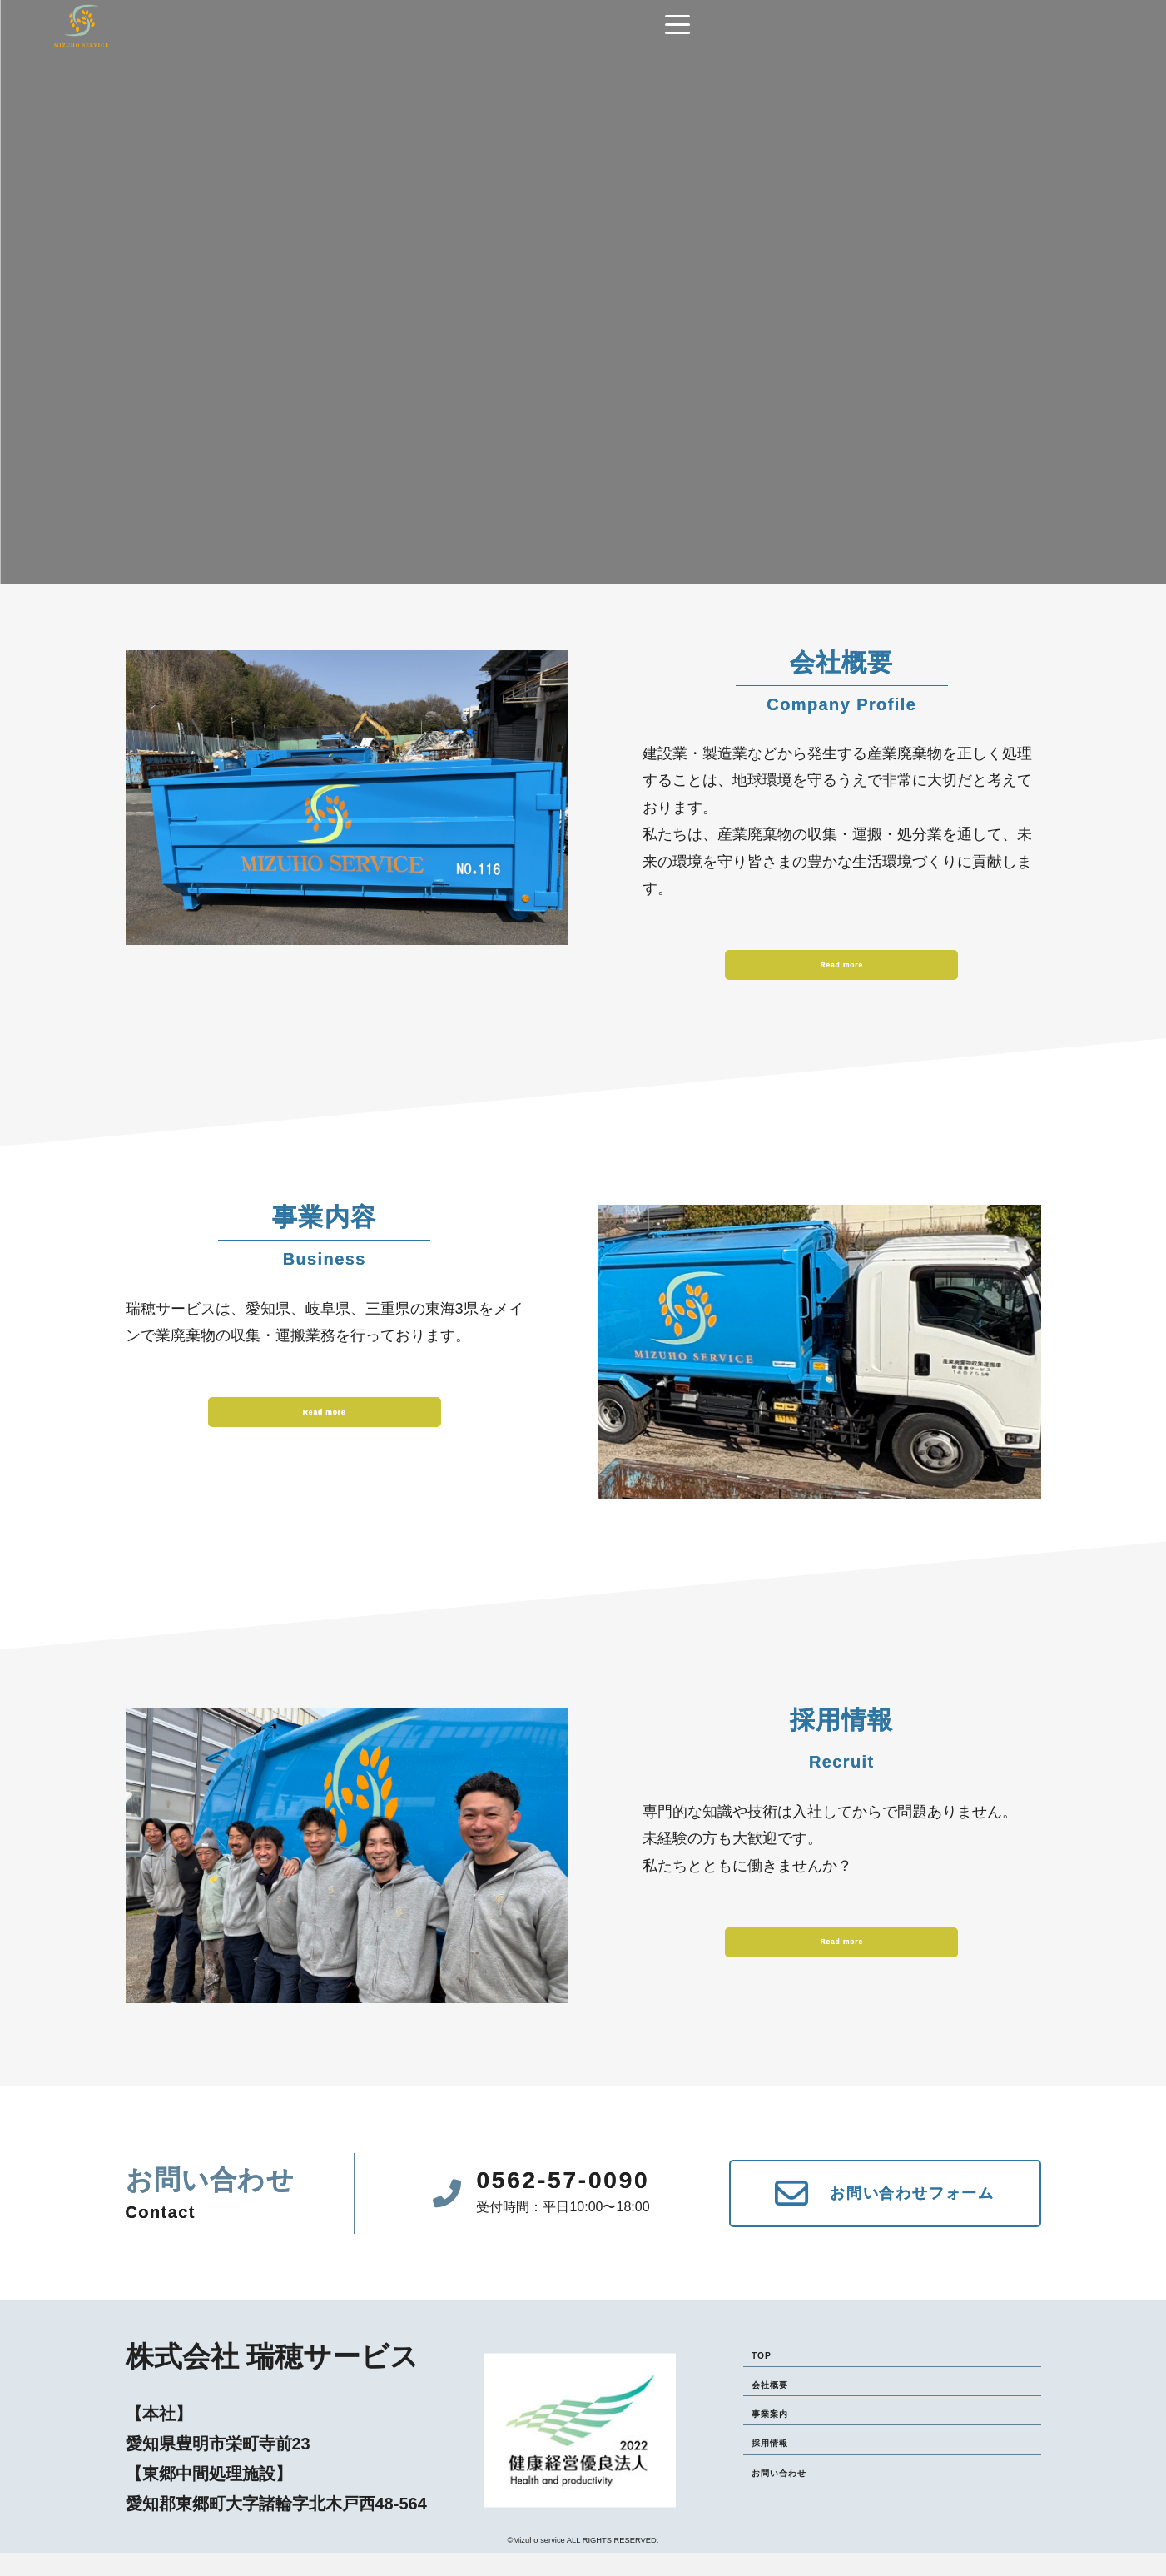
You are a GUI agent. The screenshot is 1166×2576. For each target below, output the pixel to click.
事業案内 (780, 2450)
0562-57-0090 (562, 2204)
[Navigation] (1024, 25)
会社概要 (780, 2416)
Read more (841, 976)
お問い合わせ (794, 2518)
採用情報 (780, 2484)
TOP (766, 2382)
